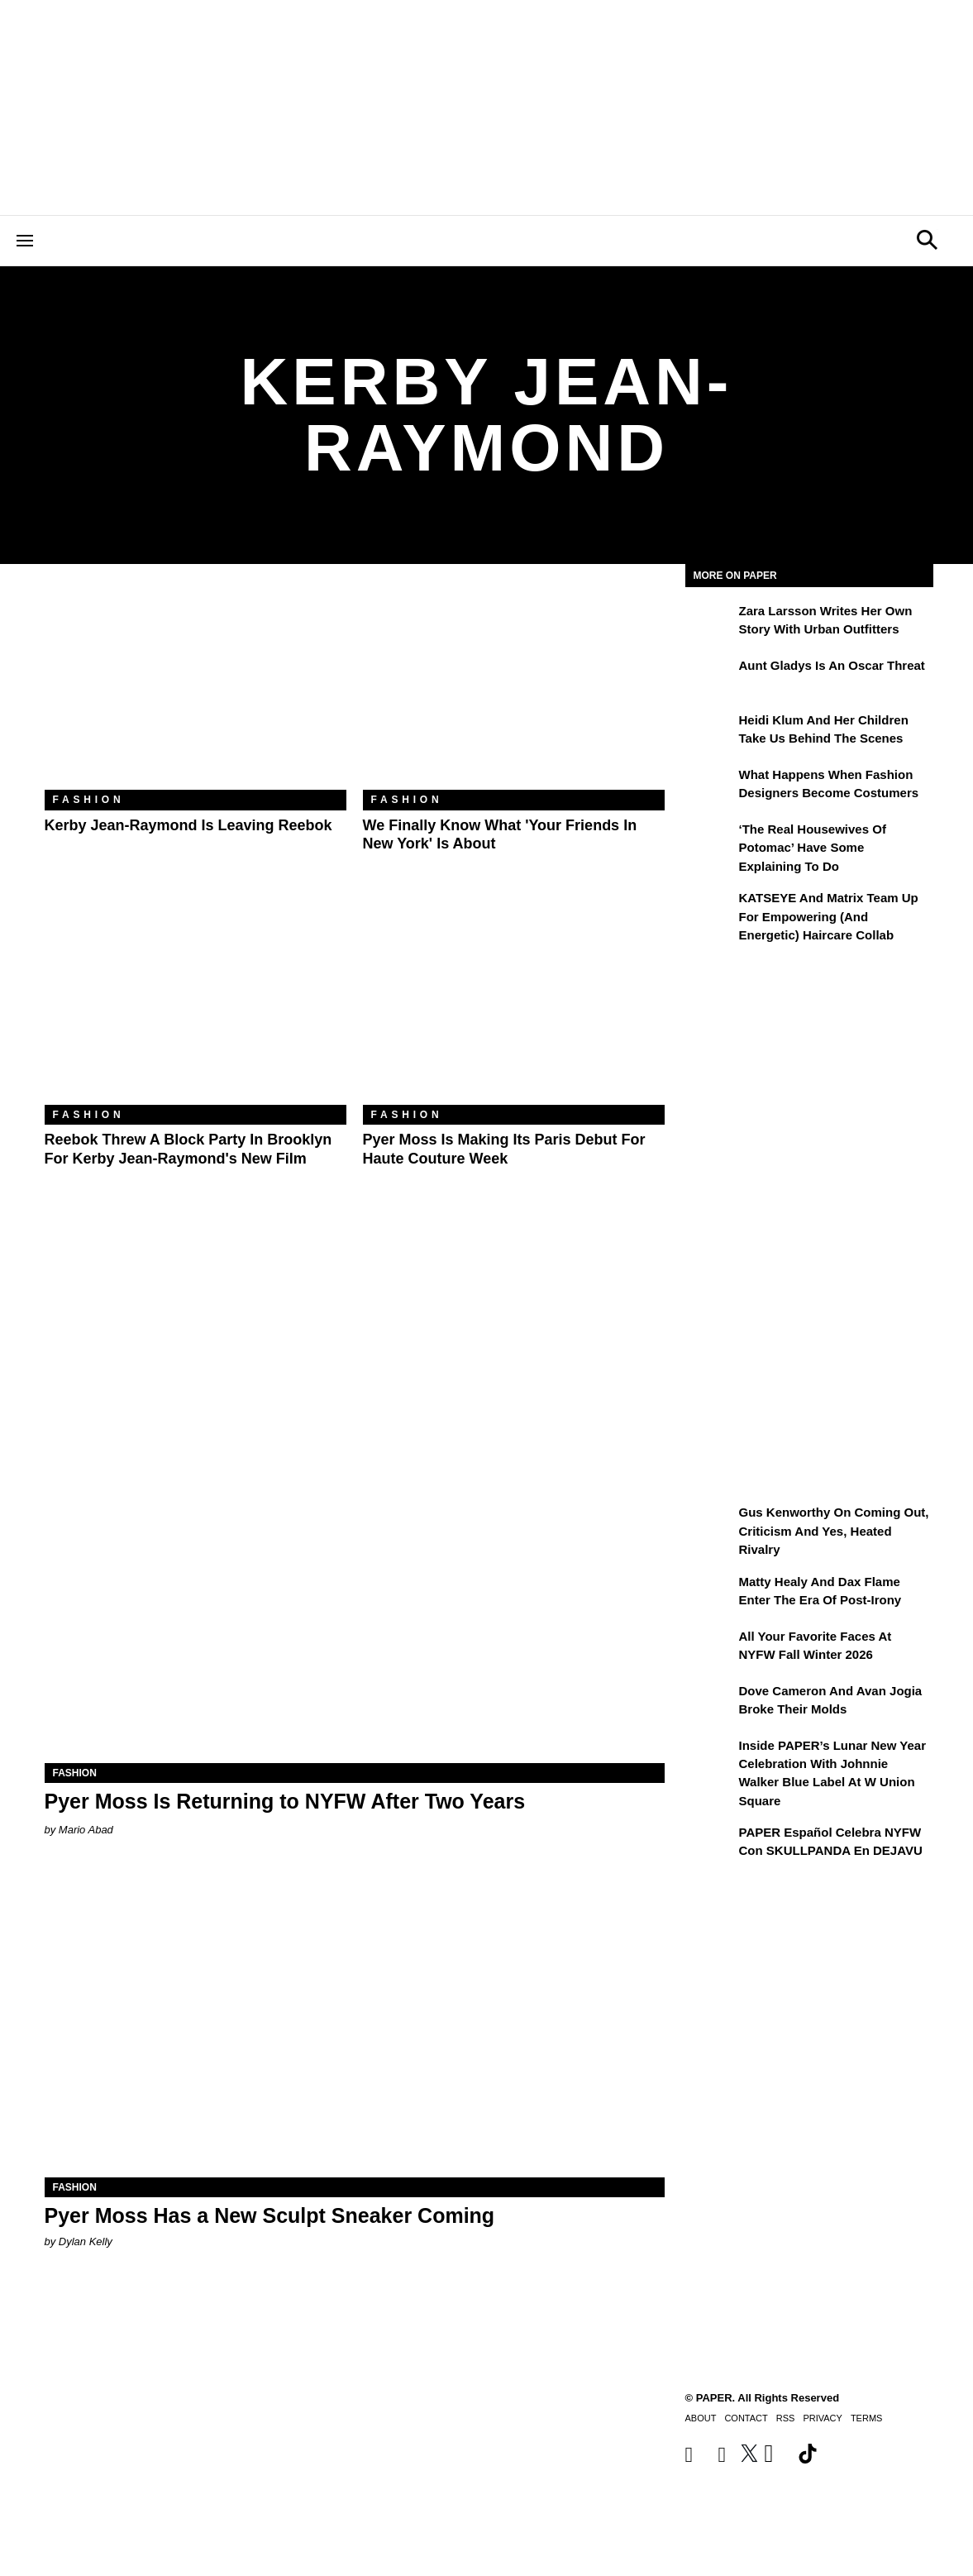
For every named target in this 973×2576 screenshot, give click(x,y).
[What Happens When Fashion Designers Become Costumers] (710, 786)
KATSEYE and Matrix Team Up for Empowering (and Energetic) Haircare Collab (828, 916)
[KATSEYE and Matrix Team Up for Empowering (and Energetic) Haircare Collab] (710, 909)
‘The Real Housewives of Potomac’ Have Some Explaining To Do (812, 847)
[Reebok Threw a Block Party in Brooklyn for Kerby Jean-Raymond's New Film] (195, 1004)
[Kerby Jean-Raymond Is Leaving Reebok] (195, 689)
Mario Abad (86, 1829)
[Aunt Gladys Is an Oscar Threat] (710, 677)
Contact (745, 2418)
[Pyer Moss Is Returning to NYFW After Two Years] (355, 1608)
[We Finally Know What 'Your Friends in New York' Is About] (514, 689)
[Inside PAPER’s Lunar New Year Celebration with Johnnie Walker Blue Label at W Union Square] (710, 1757)
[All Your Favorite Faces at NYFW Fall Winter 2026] (710, 1648)
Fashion (89, 799)
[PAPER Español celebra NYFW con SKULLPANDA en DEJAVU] (710, 1844)
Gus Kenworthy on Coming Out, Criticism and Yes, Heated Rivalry (834, 1530)
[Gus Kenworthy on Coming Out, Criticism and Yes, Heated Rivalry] (710, 1524)
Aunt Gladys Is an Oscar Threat (832, 665)
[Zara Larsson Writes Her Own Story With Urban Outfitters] (710, 622)
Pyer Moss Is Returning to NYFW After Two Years (285, 1801)
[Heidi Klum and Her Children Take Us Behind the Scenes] (710, 732)
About (701, 2418)
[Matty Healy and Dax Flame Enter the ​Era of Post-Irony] (710, 1593)
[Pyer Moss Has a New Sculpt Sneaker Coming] (355, 2022)
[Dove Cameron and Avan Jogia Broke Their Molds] (710, 1702)
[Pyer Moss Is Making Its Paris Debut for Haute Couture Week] (514, 1004)
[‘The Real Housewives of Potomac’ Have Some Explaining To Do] (710, 841)
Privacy (822, 2418)
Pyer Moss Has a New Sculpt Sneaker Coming (270, 2215)
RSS (785, 2418)
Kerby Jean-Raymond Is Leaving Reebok (188, 825)
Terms (867, 2418)
